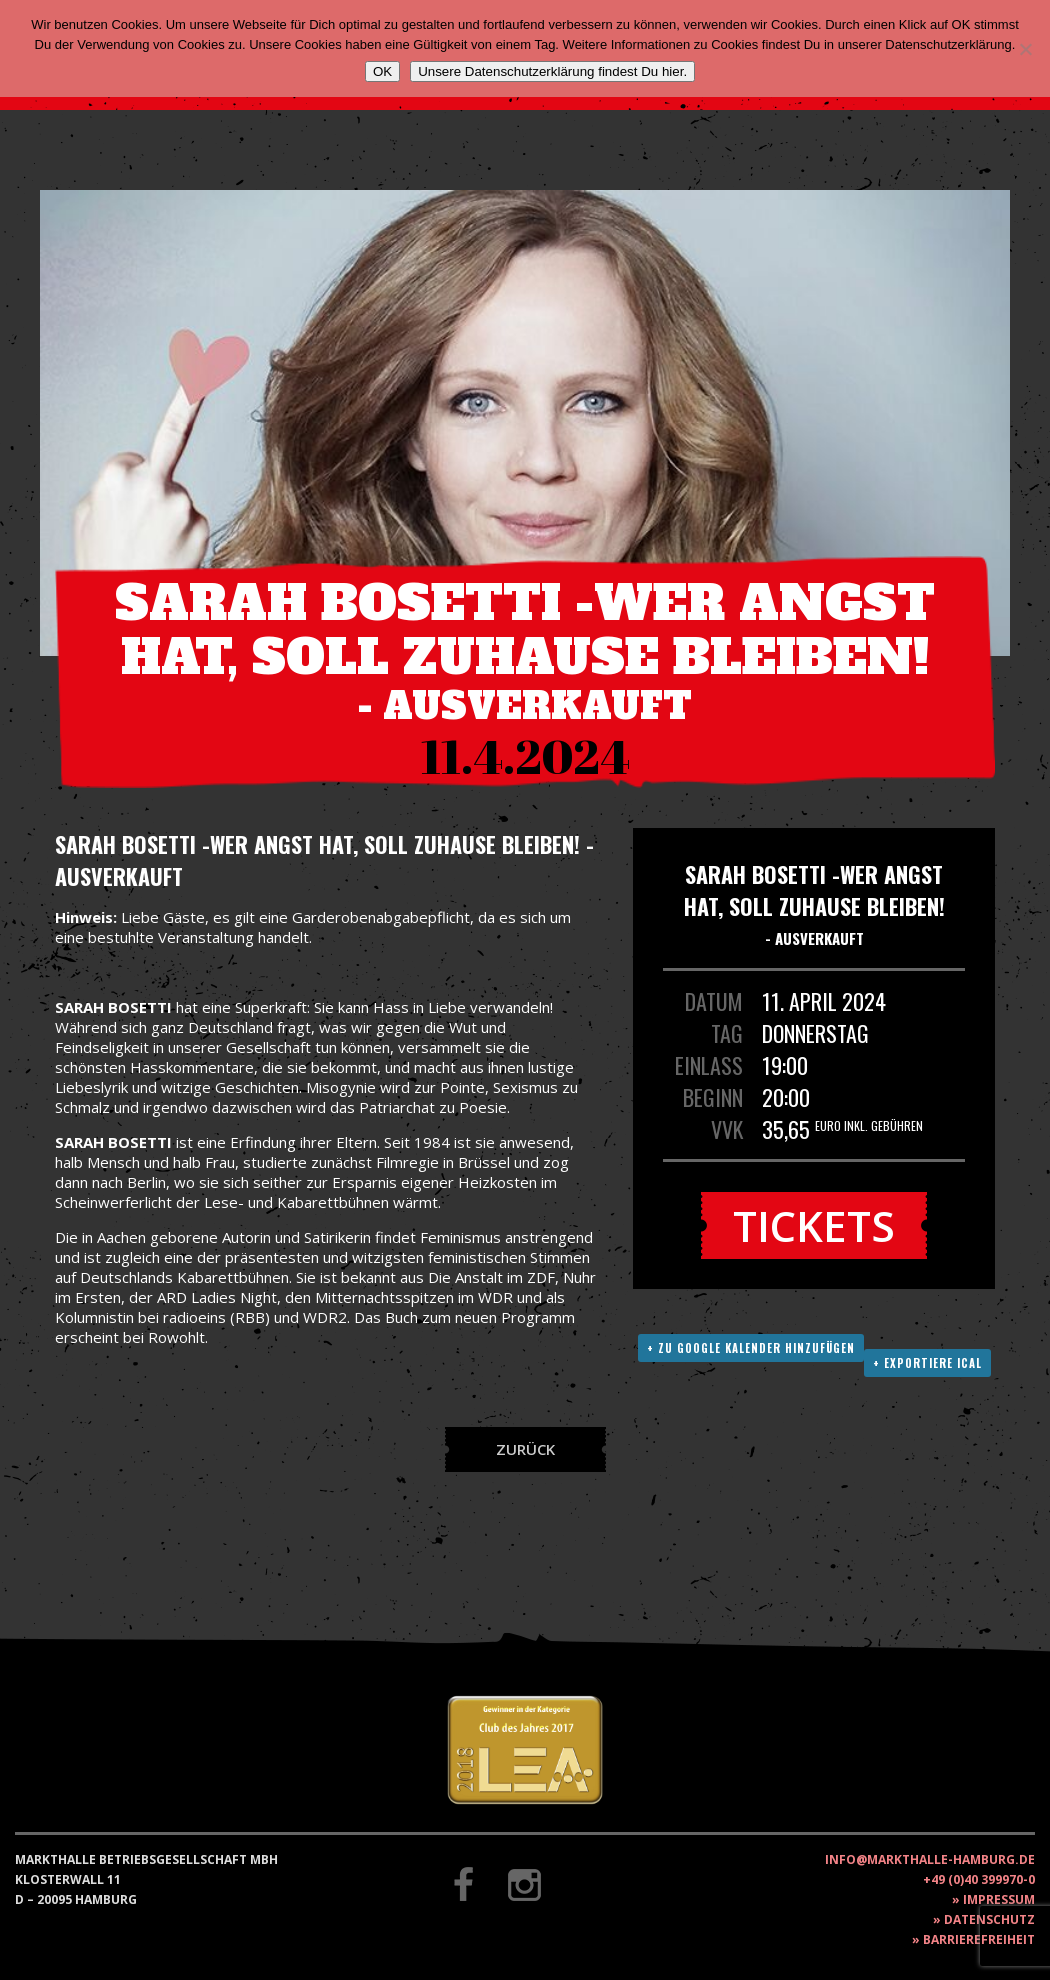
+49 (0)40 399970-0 (979, 1879)
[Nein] (1025, 49)
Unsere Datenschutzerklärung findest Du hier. (552, 71)
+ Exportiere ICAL (927, 1363)
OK (382, 71)
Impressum (999, 1899)
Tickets (814, 1225)
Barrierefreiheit (979, 1939)
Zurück (525, 1449)
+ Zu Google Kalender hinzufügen (751, 1348)
